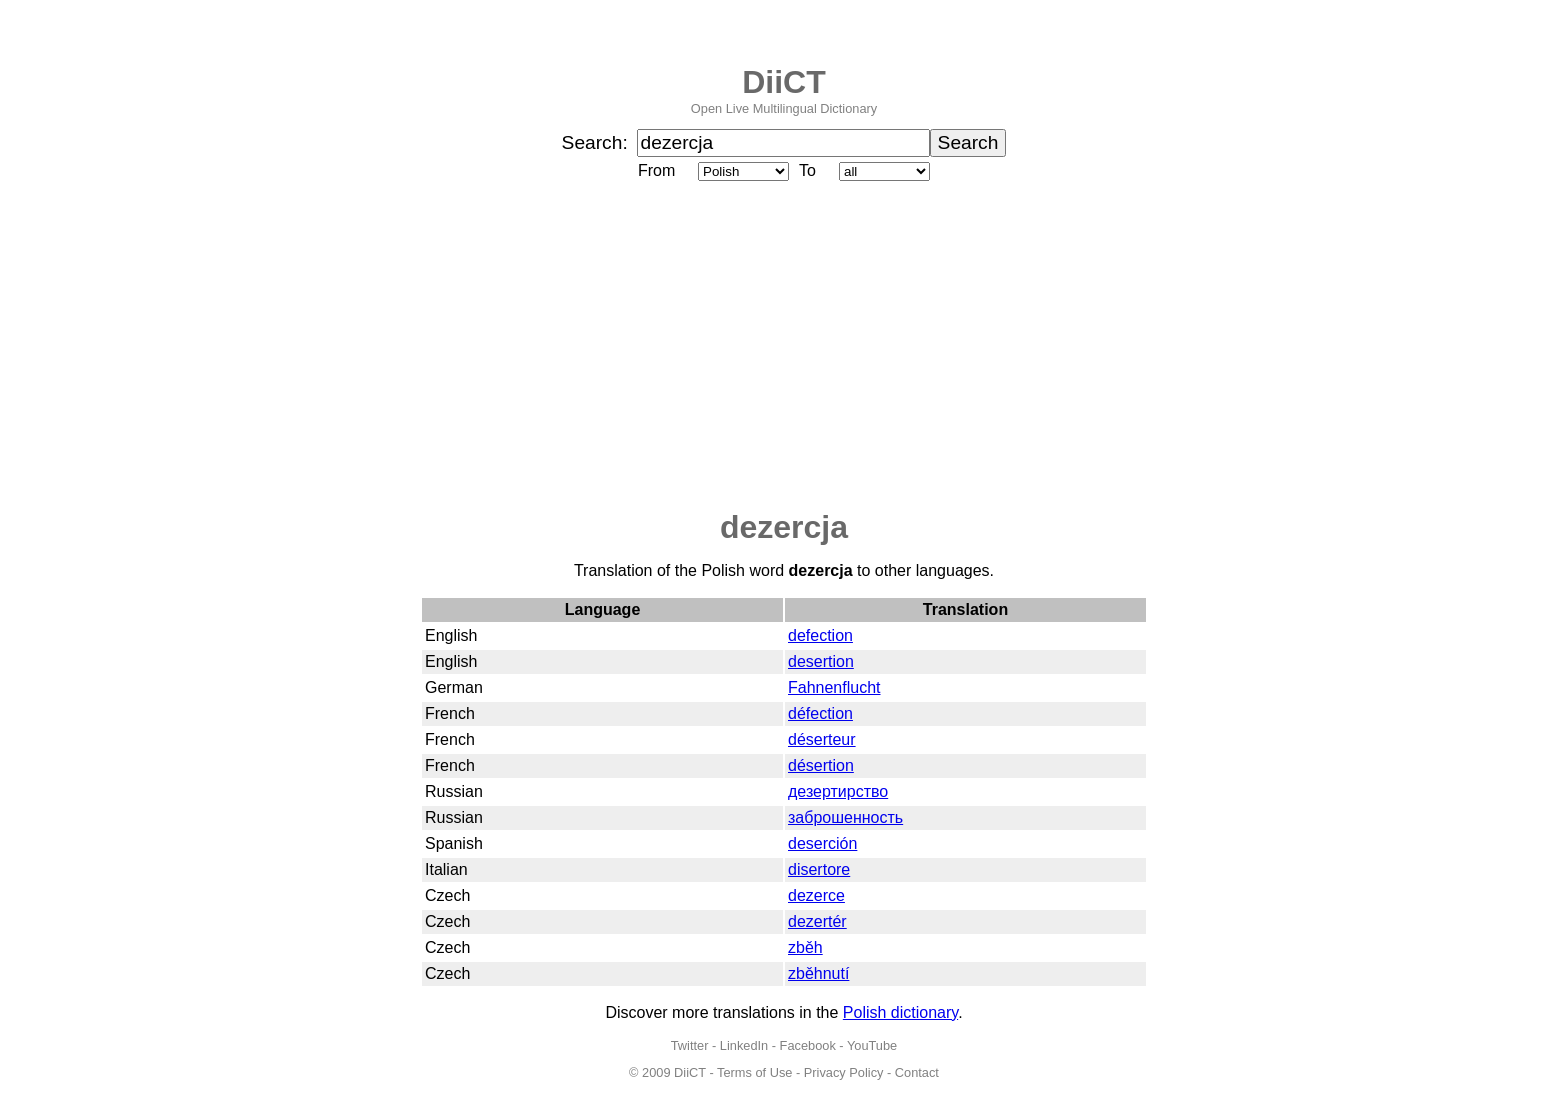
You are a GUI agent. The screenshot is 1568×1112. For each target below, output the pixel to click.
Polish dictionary (900, 1012)
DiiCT (784, 82)
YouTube (872, 1045)
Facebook (808, 1045)
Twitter (690, 1045)
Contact (917, 1072)
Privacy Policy (844, 1072)
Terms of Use (754, 1072)
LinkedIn (744, 1045)
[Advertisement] (784, 347)
